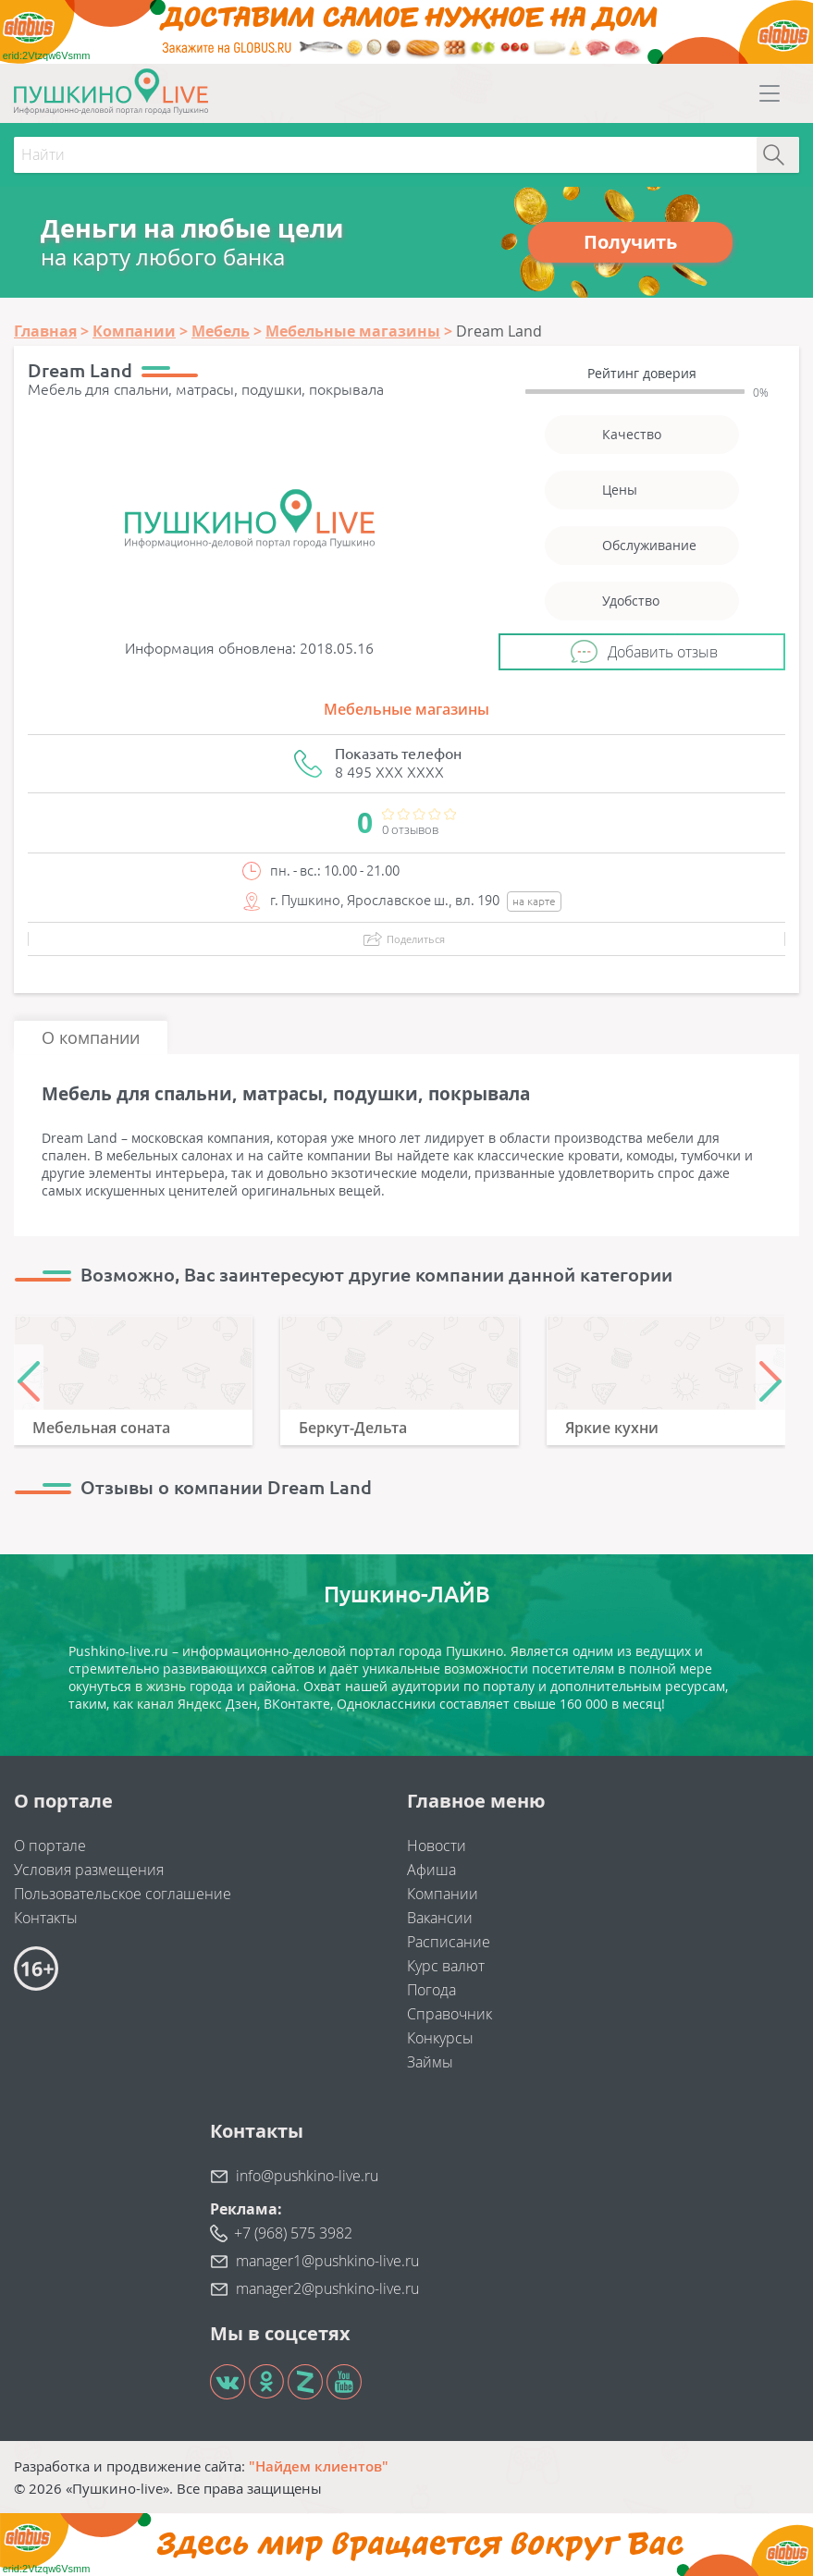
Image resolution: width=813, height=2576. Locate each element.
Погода (431, 1990)
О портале (50, 1845)
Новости (436, 1845)
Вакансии (440, 1917)
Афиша (431, 1869)
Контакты (46, 1917)
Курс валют (446, 1966)
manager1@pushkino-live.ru (327, 2261)
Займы (430, 2062)
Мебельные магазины (406, 709)
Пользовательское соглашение (122, 1893)
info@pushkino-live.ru (307, 2175)
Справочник (449, 2014)
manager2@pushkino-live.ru (327, 2288)
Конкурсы (440, 2038)
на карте (534, 901)
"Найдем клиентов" (318, 2466)
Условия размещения (89, 1869)
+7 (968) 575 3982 (293, 2233)
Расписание (448, 1942)
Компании (442, 1893)
